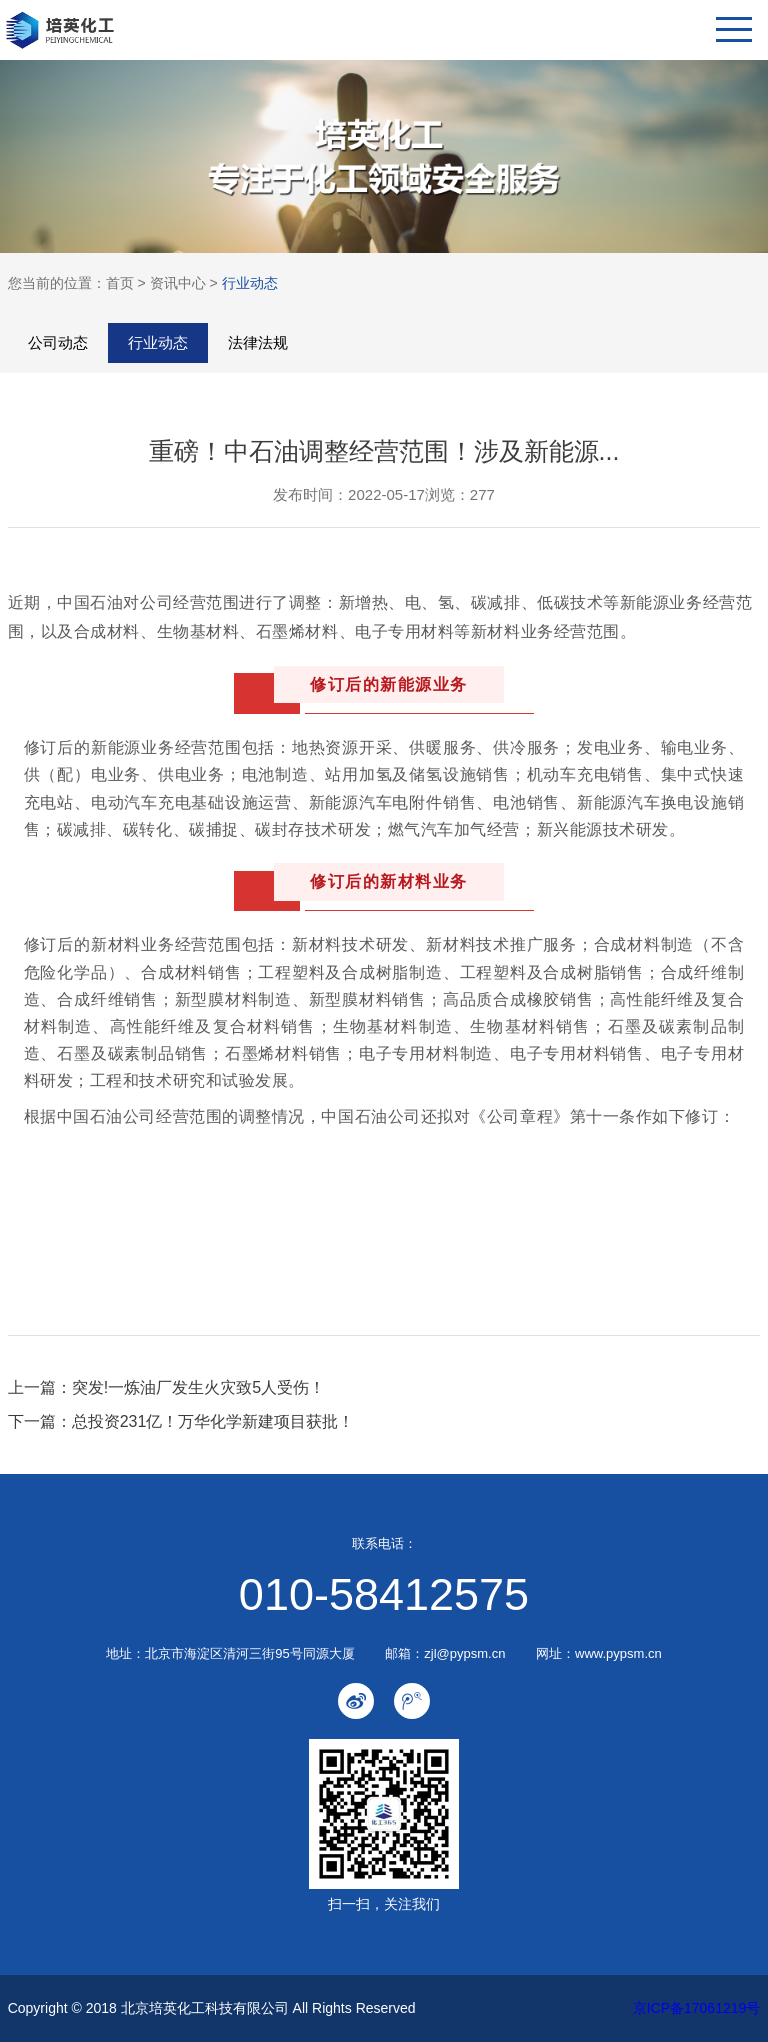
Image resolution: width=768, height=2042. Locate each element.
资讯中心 (178, 283)
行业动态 (250, 283)
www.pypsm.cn (618, 1653)
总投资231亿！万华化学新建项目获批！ (213, 1421)
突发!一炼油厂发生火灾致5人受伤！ (198, 1387)
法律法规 (258, 342)
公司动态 (58, 342)
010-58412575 (384, 1594)
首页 (120, 283)
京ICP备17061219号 (697, 2008)
